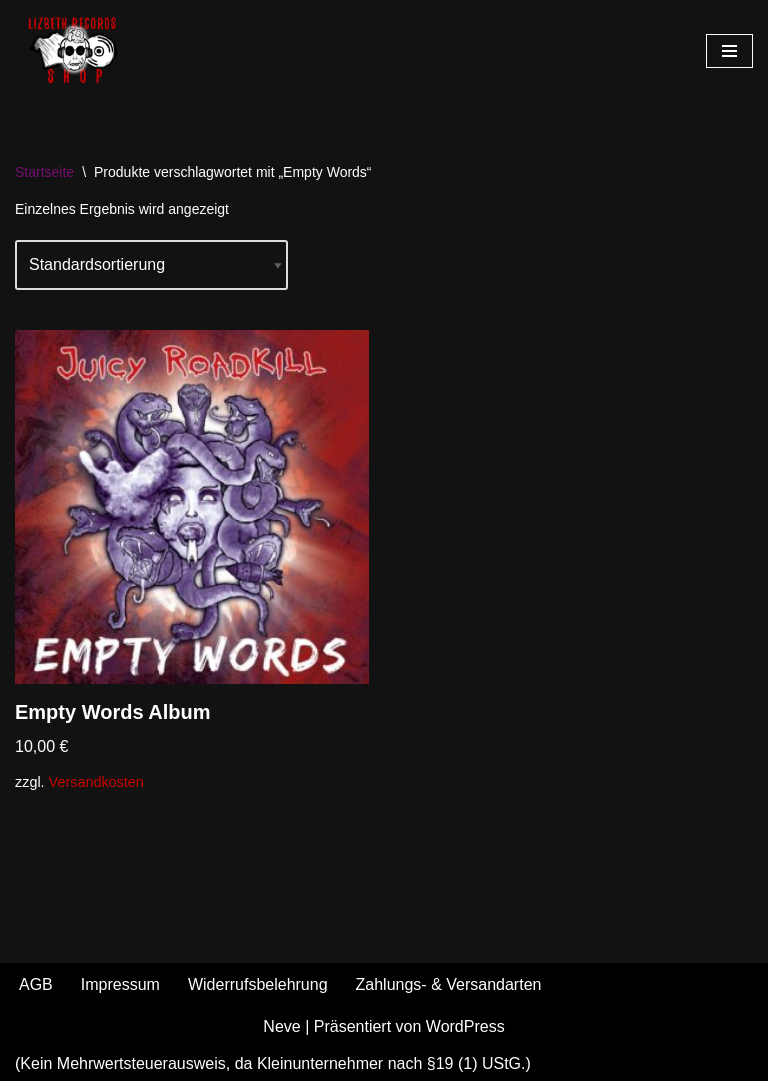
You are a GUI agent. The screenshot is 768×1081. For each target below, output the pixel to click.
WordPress (465, 1026)
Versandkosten (96, 782)
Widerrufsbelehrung (258, 984)
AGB (36, 984)
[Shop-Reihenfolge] (151, 265)
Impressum (120, 984)
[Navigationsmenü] (729, 51)
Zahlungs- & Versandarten (449, 984)
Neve (281, 1026)
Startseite (44, 172)
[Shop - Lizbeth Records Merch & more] (75, 50)
